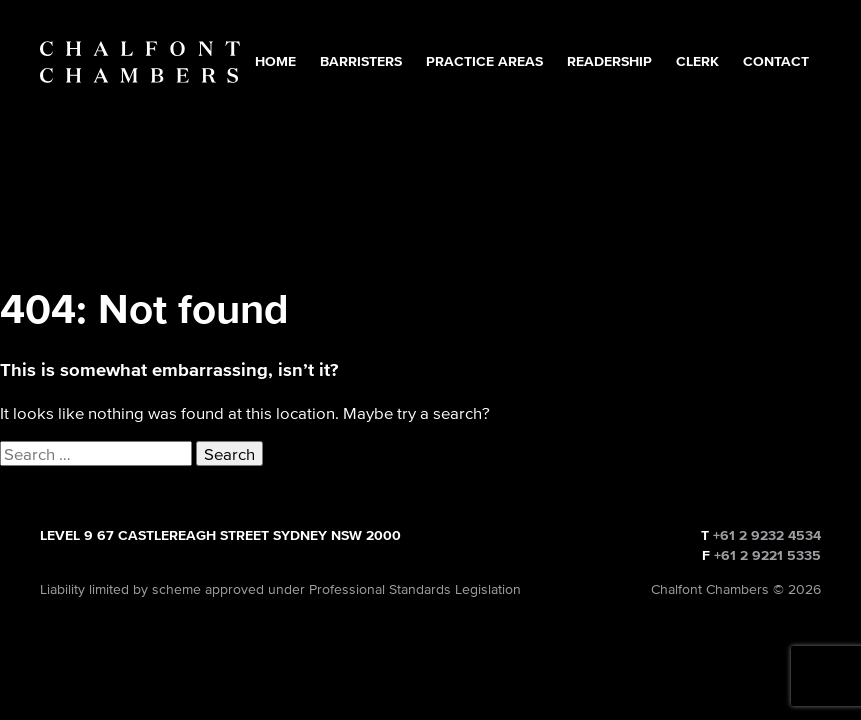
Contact (776, 61)
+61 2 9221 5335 (767, 555)
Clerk (697, 61)
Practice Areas (484, 61)
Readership (609, 61)
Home (275, 61)
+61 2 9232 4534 (767, 535)
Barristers (361, 61)
